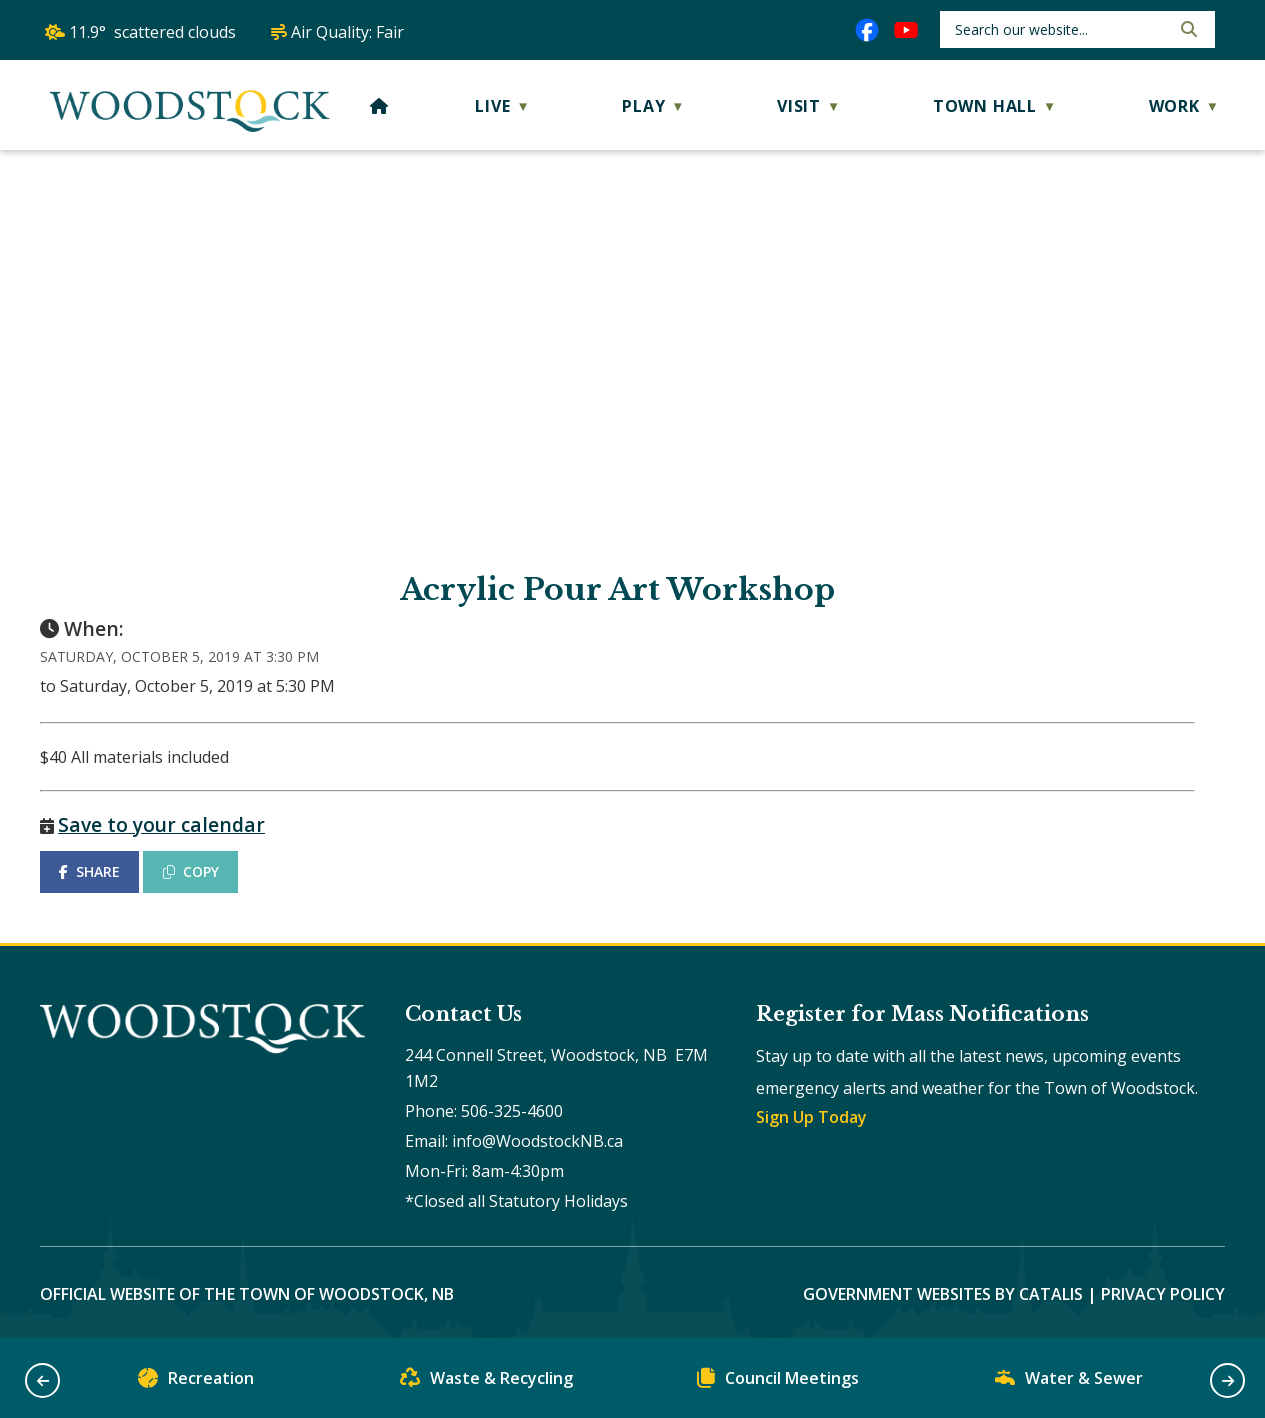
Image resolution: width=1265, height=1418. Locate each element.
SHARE (89, 871)
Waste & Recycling (486, 1382)
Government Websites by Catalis (943, 1294)
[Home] (379, 106)
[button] (1187, 29)
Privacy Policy (1163, 1294)
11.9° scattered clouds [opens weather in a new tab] (152, 32)
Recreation (196, 1382)
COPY (191, 871)
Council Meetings (778, 1382)
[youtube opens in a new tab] (906, 30)
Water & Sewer (1069, 1382)
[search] (1060, 29)
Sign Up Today (811, 1117)
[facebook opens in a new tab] (867, 30)
